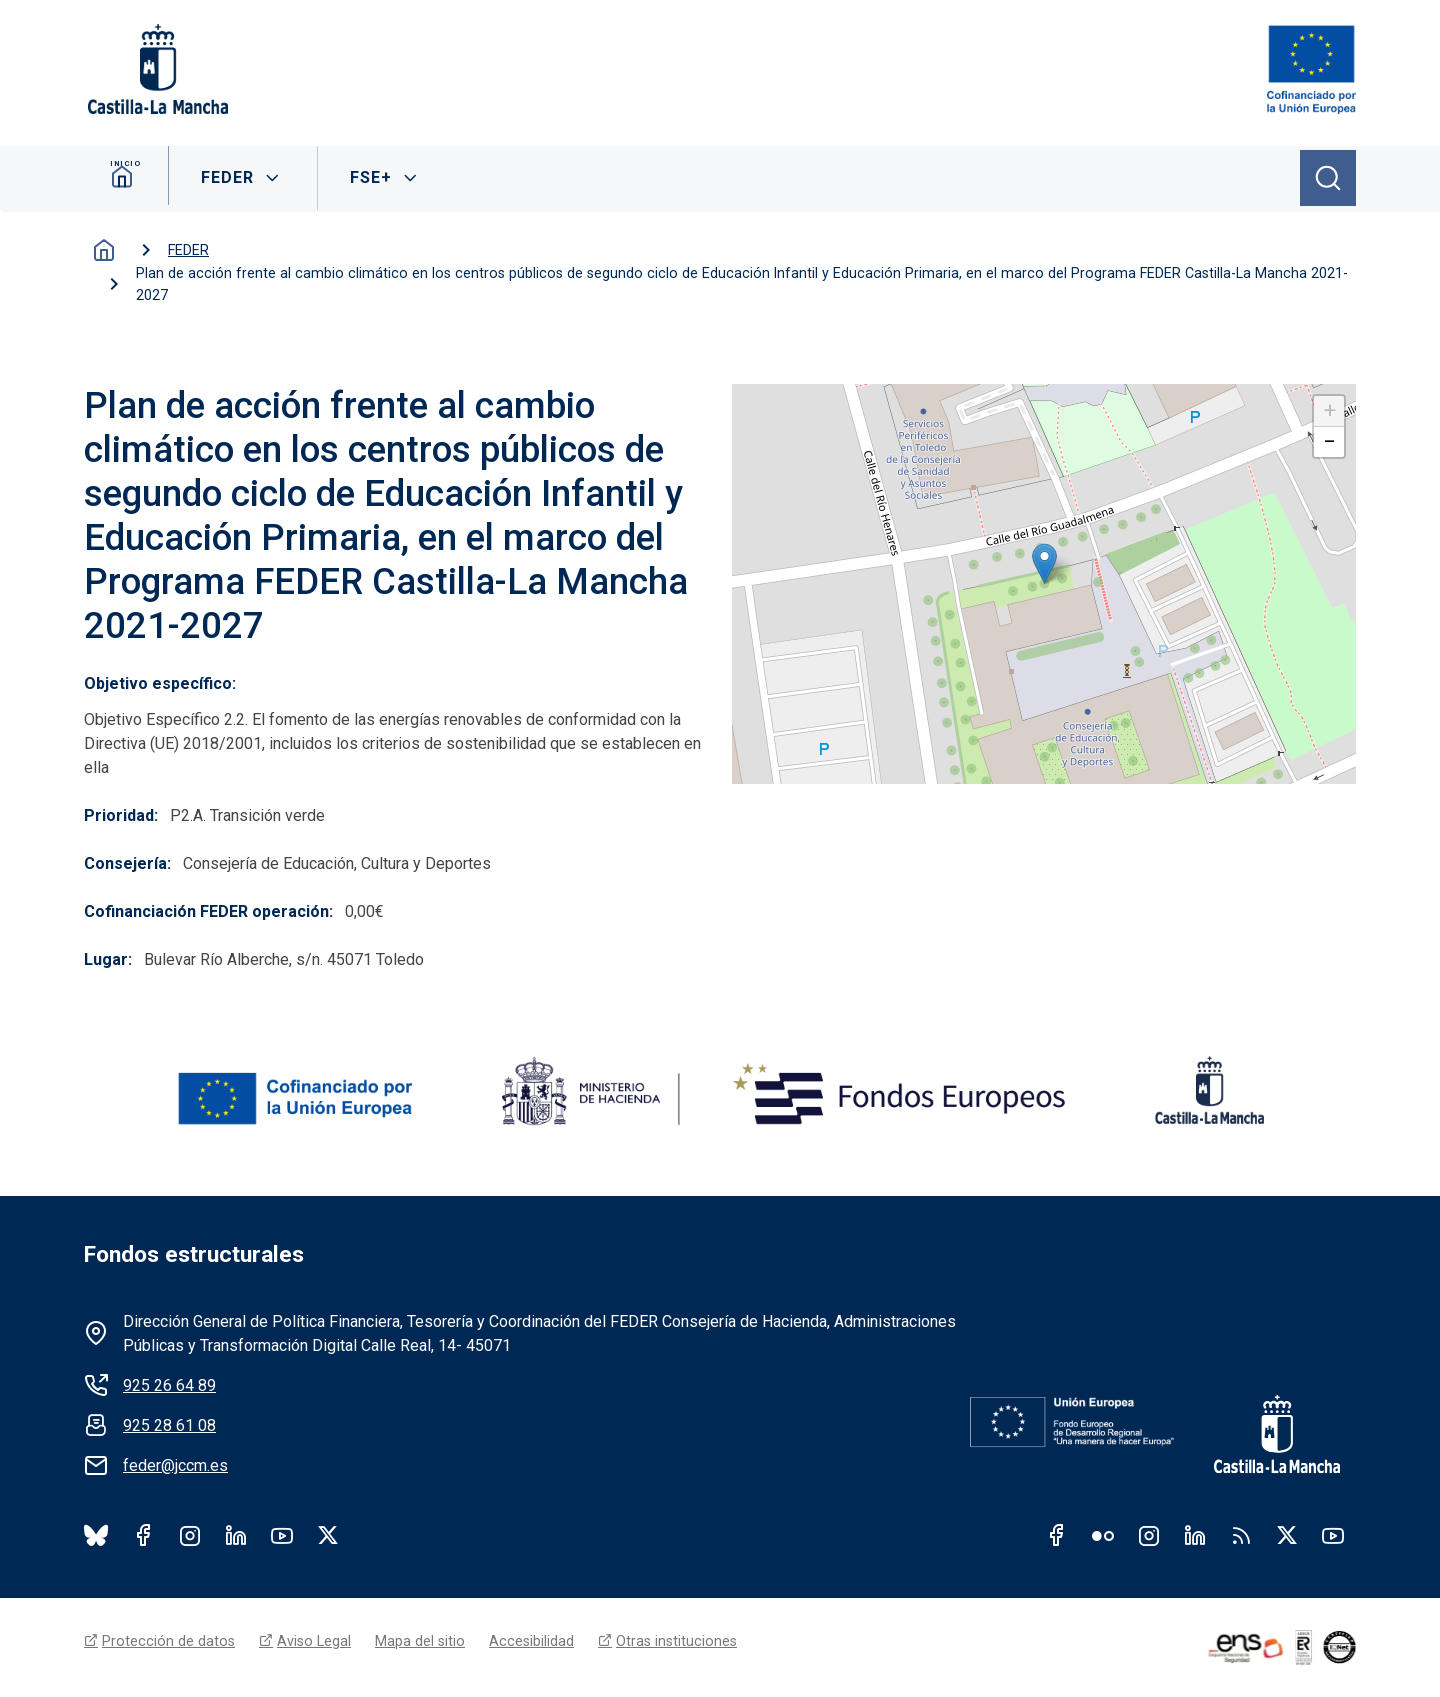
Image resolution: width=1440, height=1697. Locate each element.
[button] (1044, 563)
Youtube (282, 1535)
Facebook (144, 1535)
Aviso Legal (314, 1641)
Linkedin (1195, 1535)
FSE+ (375, 177)
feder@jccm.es (175, 1465)
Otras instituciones (676, 1641)
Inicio (128, 178)
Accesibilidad (531, 1641)
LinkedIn (236, 1535)
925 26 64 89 (169, 1385)
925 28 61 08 (169, 1425)
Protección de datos (168, 1641)
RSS (1241, 1535)
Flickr (1103, 1535)
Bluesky (96, 1535)
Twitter (1287, 1535)
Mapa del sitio (420, 1641)
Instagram (190, 1535)
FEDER (231, 177)
